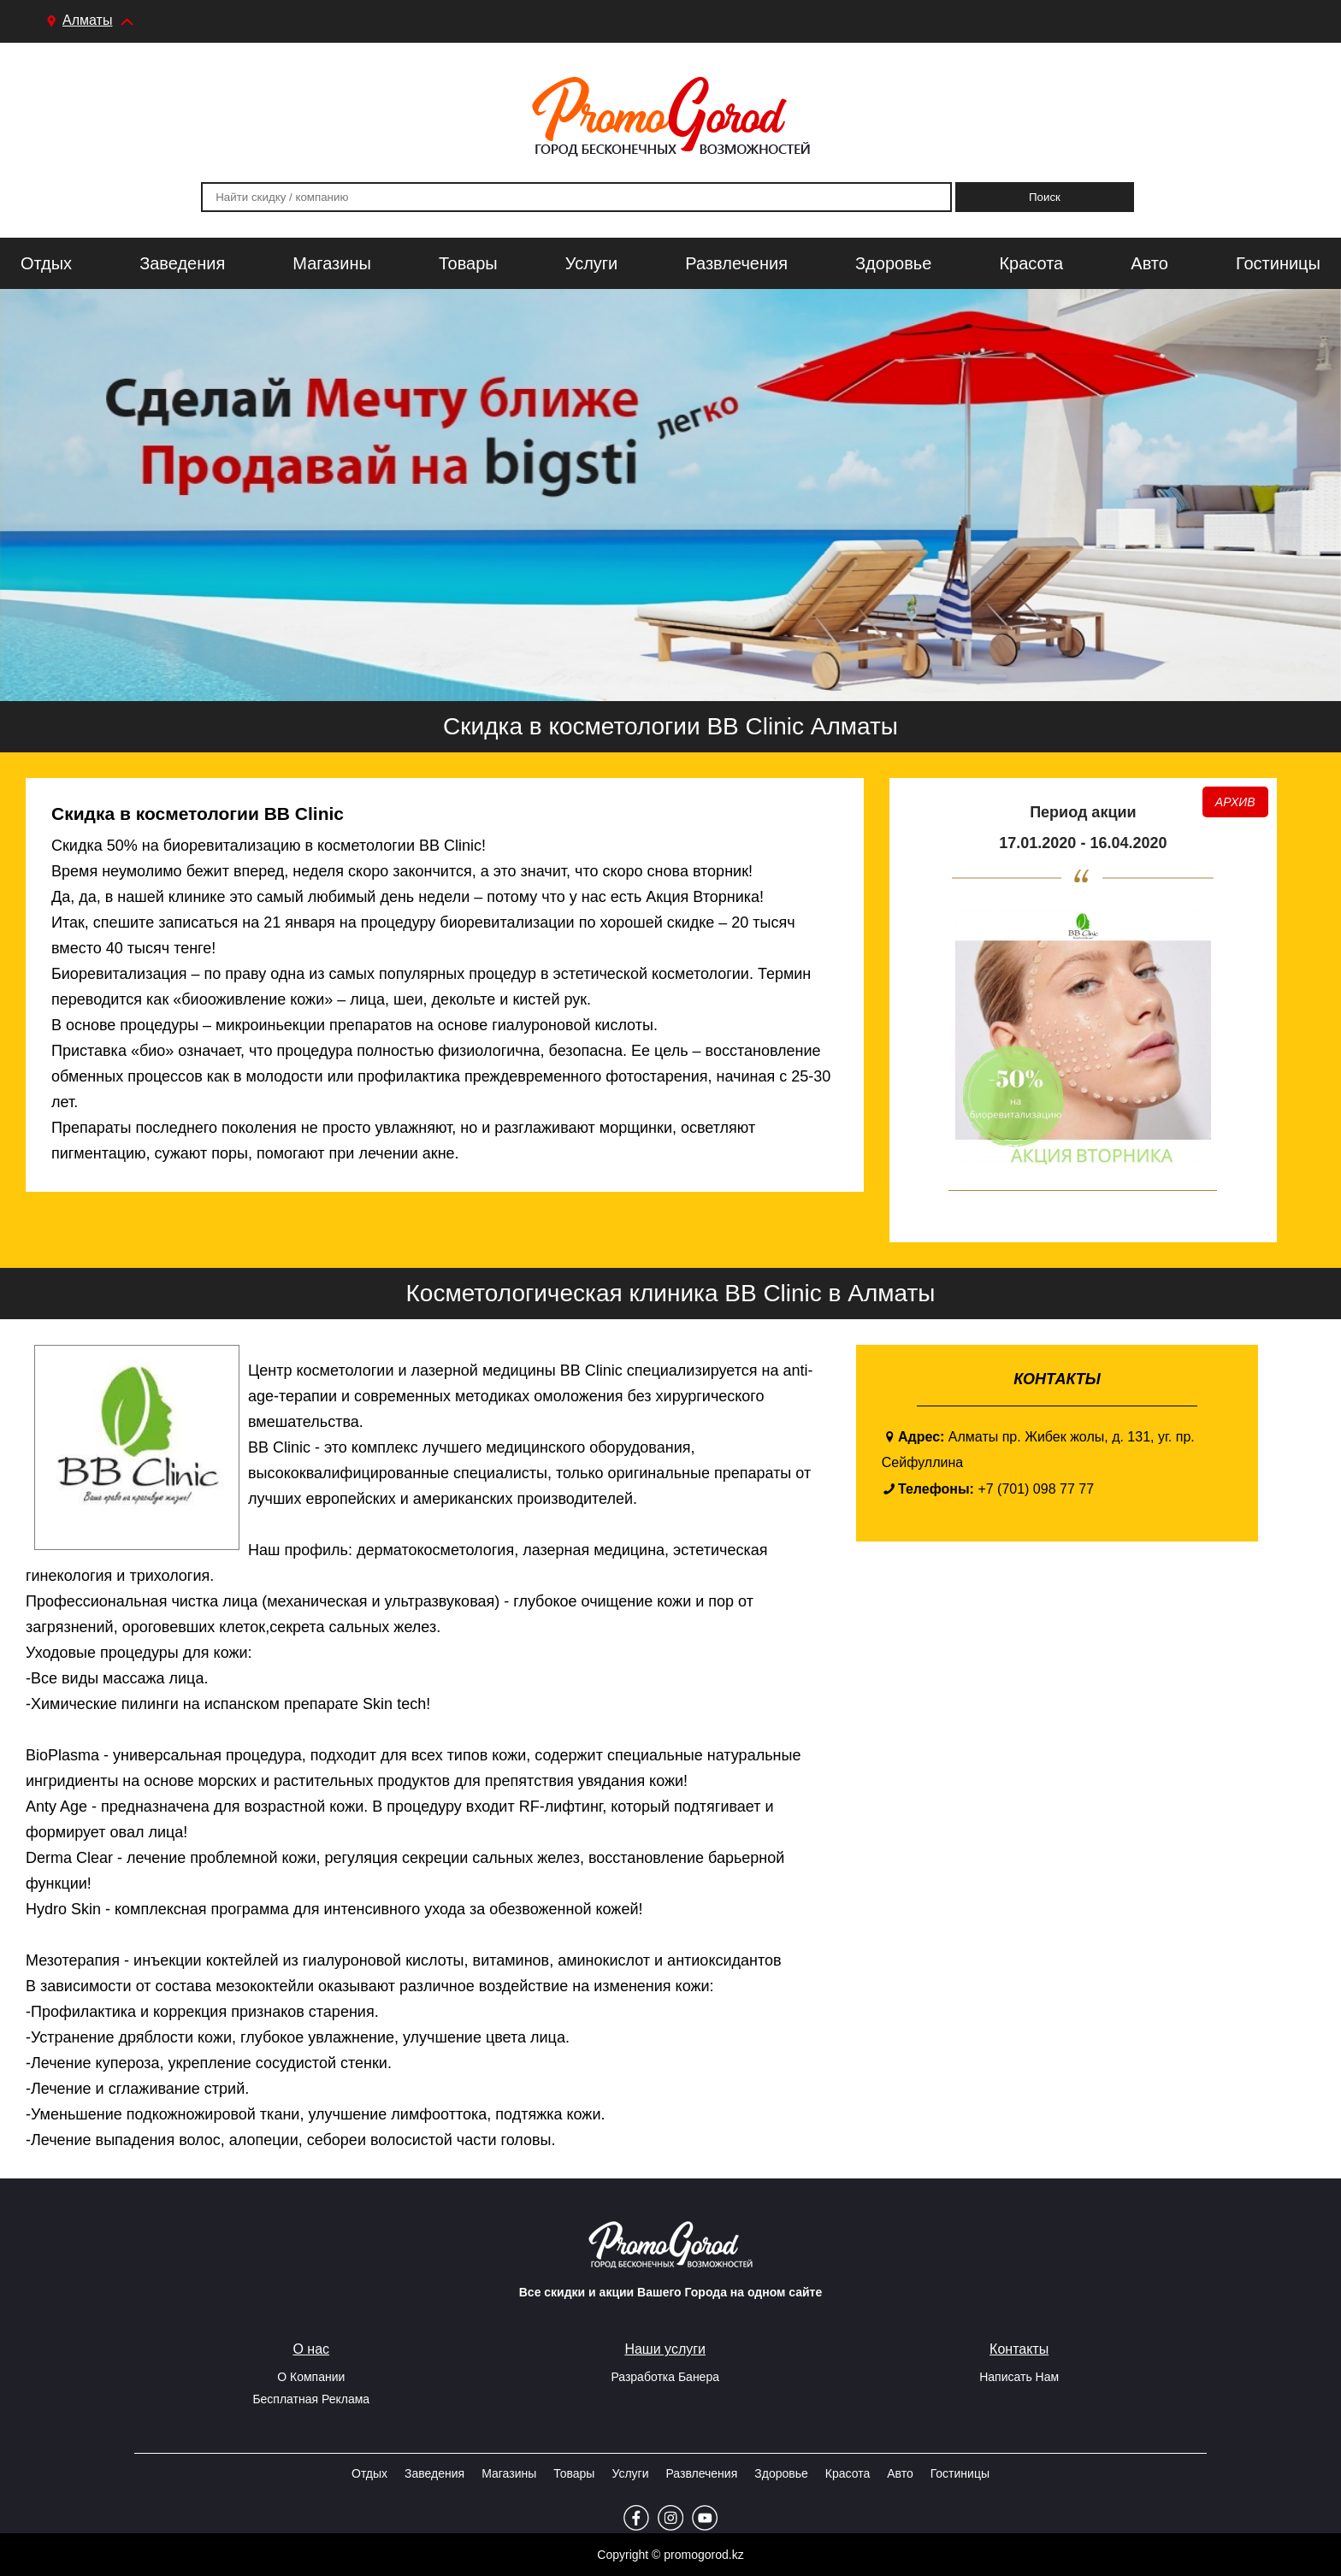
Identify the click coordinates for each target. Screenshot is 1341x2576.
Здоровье (893, 263)
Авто (1149, 263)
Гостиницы (1278, 263)
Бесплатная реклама (310, 2399)
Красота (1031, 263)
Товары (468, 263)
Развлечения (736, 263)
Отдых (46, 263)
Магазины (331, 263)
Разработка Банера (665, 2377)
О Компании (311, 2377)
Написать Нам (1019, 2377)
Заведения (182, 263)
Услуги (591, 263)
